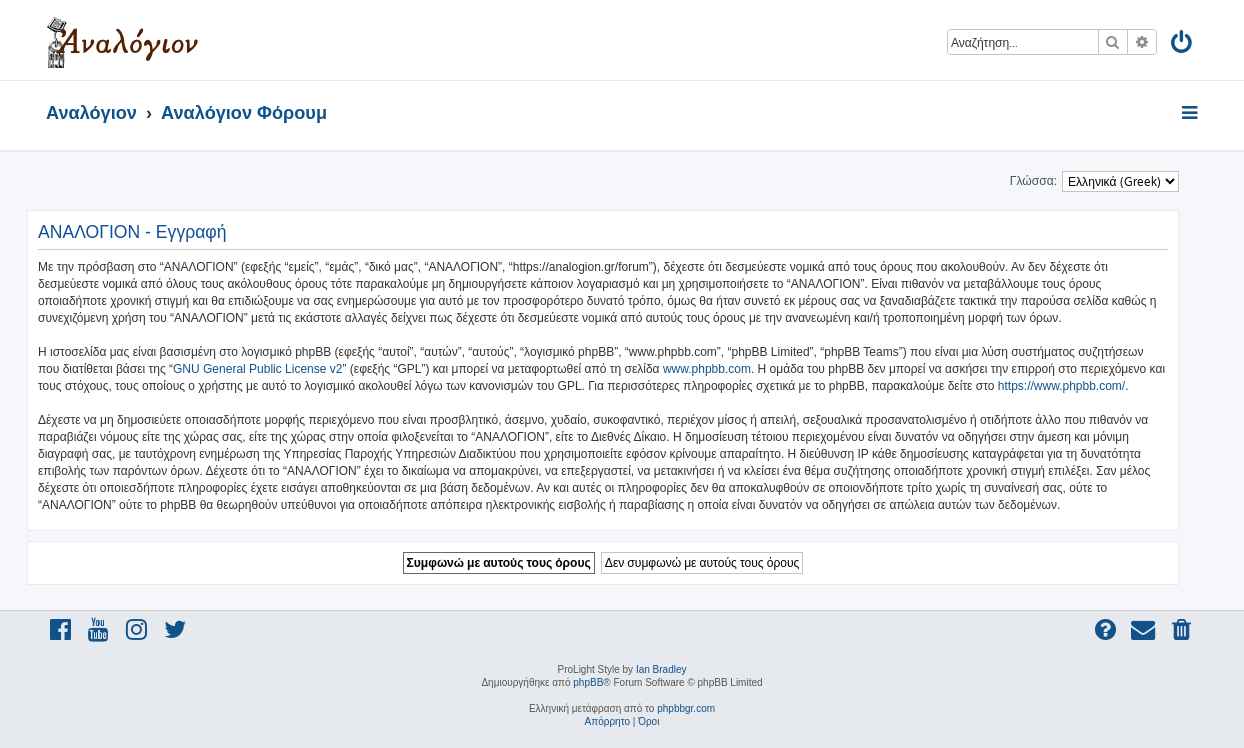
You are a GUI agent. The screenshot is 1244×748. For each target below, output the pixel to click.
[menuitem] (1182, 45)
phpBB (588, 682)
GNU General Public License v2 (257, 369)
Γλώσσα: (1033, 181)
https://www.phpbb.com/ (1061, 386)
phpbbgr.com (686, 708)
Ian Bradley (661, 669)
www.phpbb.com (707, 369)
